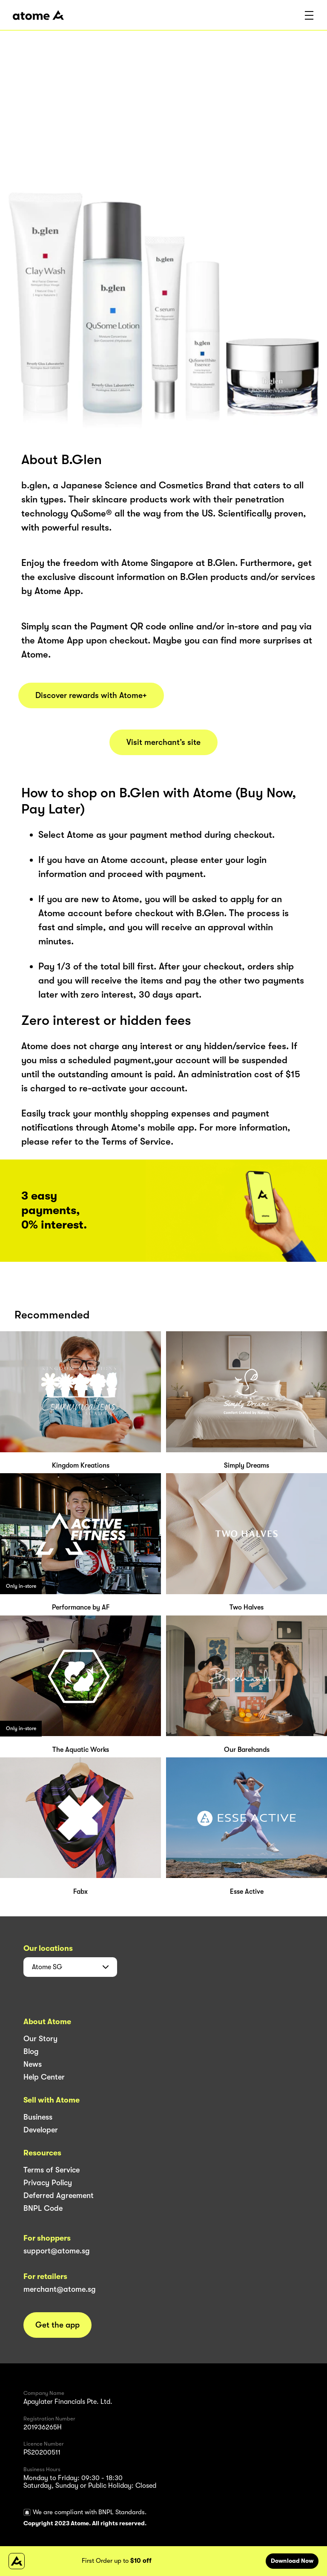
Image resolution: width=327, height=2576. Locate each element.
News (32, 2064)
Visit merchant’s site (163, 742)
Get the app (57, 2325)
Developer (40, 2130)
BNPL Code (43, 2208)
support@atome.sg (56, 2251)
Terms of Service (51, 2170)
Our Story (40, 2038)
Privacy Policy (47, 2182)
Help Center (44, 2077)
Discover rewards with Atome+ (91, 695)
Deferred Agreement (58, 2195)
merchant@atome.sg (59, 2289)
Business (37, 2117)
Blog (31, 2051)
